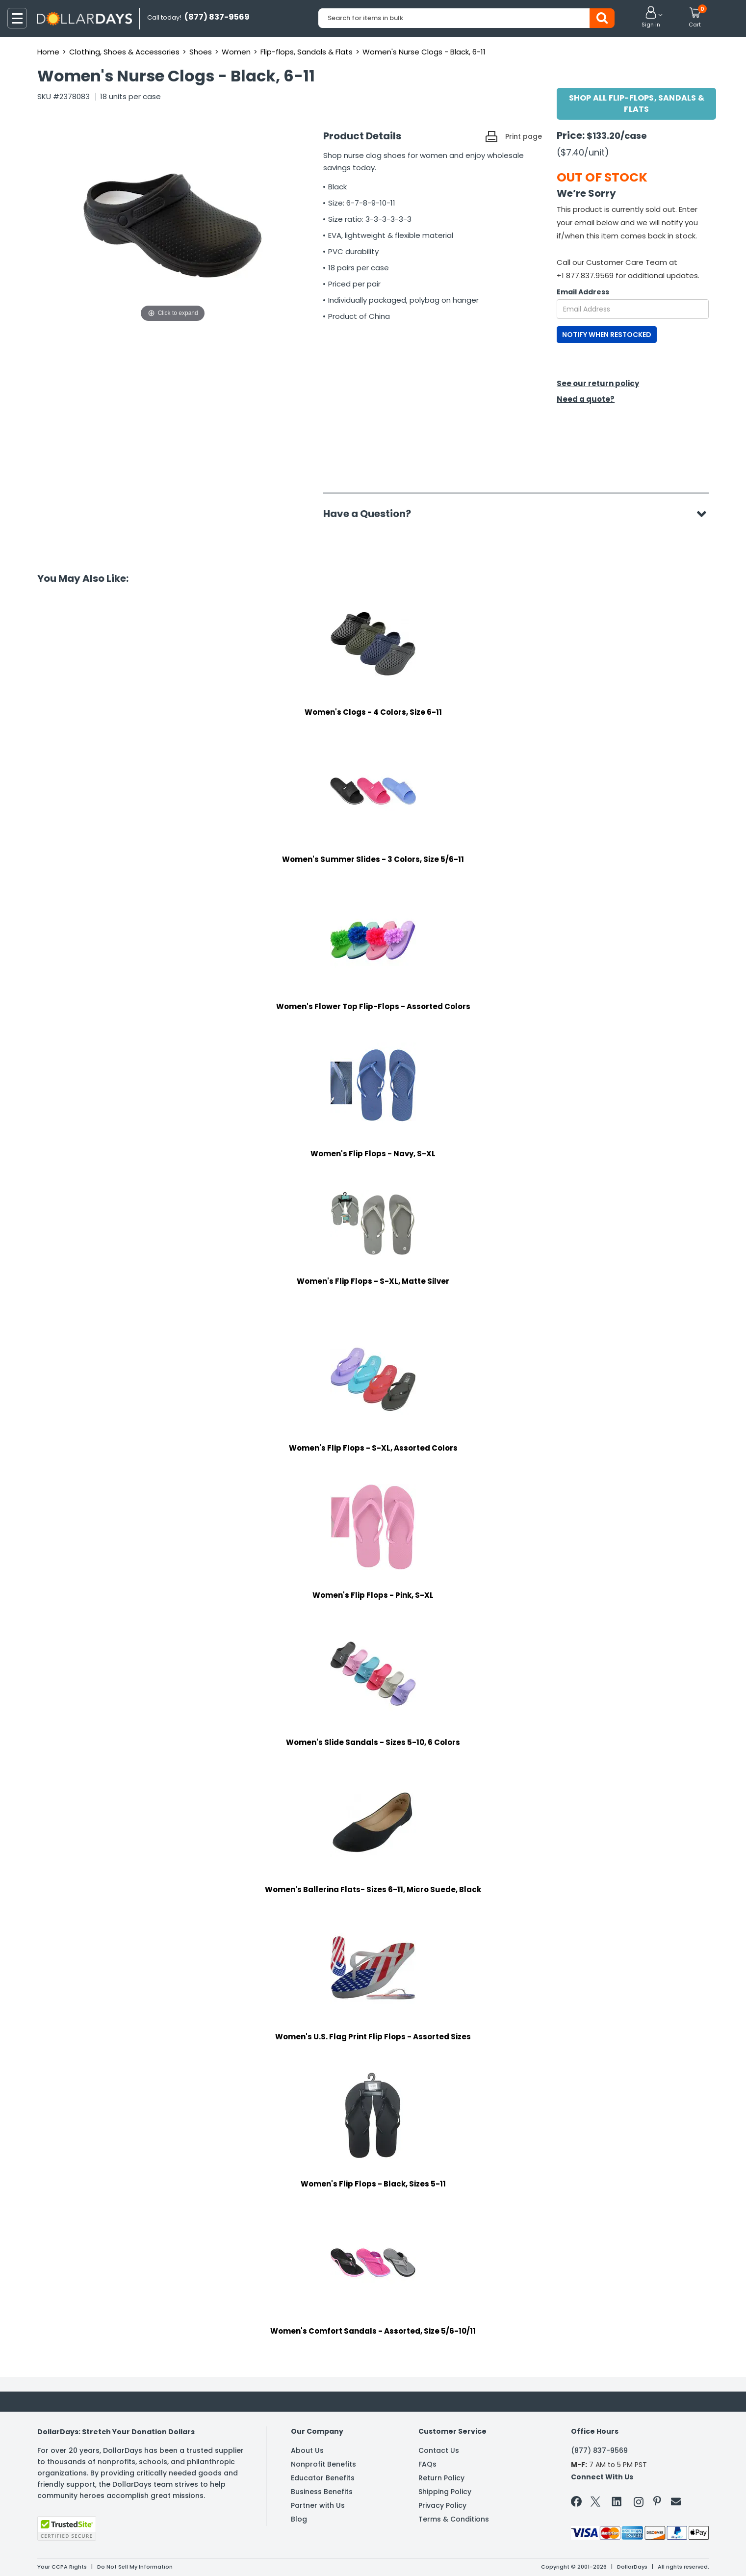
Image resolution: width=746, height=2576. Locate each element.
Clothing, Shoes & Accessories (124, 52)
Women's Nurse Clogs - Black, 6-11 (424, 52)
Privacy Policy (442, 2505)
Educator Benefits (323, 2478)
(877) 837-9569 (599, 2450)
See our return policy (598, 383)
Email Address (583, 292)
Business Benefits (322, 2492)
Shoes (200, 52)
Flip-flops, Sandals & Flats (306, 52)
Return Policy (441, 2478)
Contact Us (438, 2450)
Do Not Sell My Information (135, 2567)
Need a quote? (586, 399)
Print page (523, 136)
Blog (299, 2519)
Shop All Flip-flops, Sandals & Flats (636, 103)
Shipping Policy (444, 2492)
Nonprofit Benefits (323, 2464)
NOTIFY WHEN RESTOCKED (606, 334)
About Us (307, 2450)
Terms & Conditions (453, 2519)
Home (48, 52)
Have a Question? (372, 513)
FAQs (427, 2464)
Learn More (658, 2555)
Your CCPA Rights (62, 2567)
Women (236, 52)
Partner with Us (318, 2505)
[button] (651, 17)
